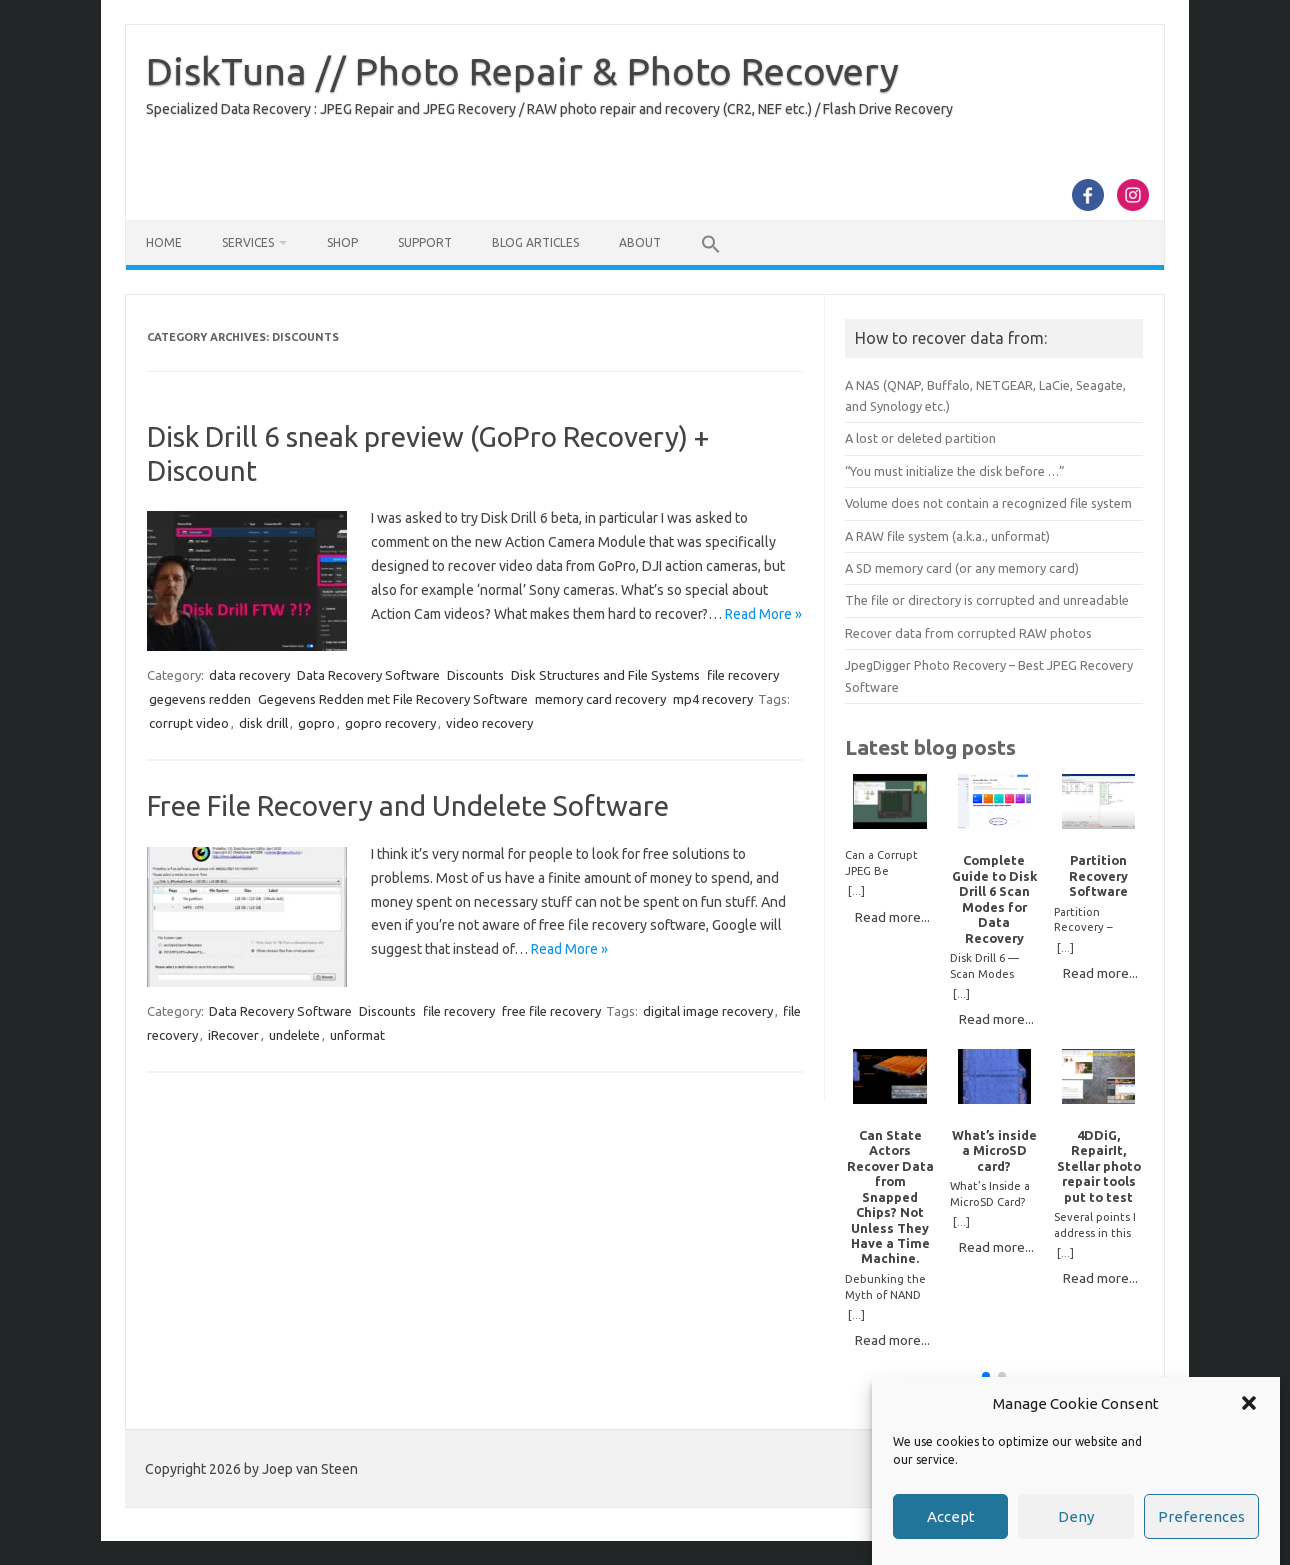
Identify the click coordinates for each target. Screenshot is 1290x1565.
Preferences (1201, 1516)
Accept (951, 1516)
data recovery (249, 675)
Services (248, 242)
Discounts (475, 675)
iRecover (233, 1035)
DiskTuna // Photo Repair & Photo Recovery (522, 71)
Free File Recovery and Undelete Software (408, 805)
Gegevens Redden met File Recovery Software (393, 699)
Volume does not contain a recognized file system (988, 503)
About (640, 242)
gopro (316, 723)
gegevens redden (200, 699)
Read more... (892, 917)
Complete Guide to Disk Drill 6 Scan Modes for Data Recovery (994, 898)
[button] (1249, 1403)
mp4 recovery (713, 699)
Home (164, 242)
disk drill (263, 723)
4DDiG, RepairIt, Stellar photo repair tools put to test (1099, 1166)
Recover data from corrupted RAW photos (968, 633)
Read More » (763, 614)
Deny (1076, 1516)
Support (425, 242)
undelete (294, 1035)
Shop (342, 242)
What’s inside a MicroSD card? (994, 1150)
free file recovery (551, 1011)
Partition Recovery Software (1098, 875)
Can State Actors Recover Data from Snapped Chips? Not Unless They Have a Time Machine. (890, 1197)
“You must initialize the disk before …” (955, 471)
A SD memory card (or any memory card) (962, 568)
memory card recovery (600, 699)
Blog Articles (535, 242)
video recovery (489, 723)
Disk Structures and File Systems (605, 675)
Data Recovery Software (368, 675)
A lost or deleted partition (920, 438)
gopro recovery (390, 723)
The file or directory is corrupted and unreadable (987, 600)
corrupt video (189, 723)
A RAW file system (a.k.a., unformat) (947, 536)
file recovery (743, 675)
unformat (357, 1035)
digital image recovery (708, 1011)
